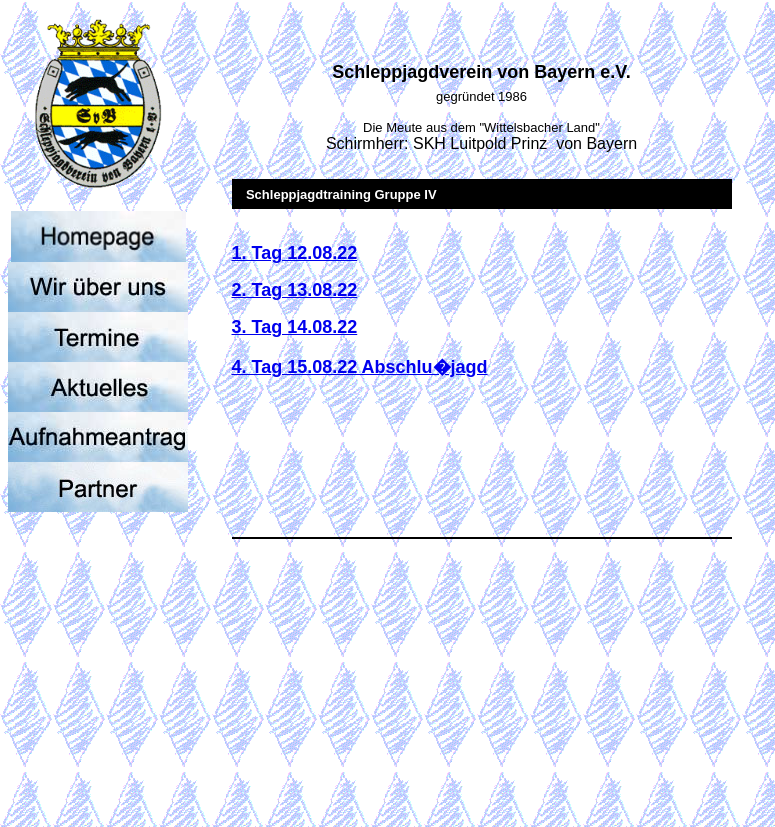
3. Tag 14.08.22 (295, 327)
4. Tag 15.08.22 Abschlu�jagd (360, 367)
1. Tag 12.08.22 (295, 253)
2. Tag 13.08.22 (295, 290)
